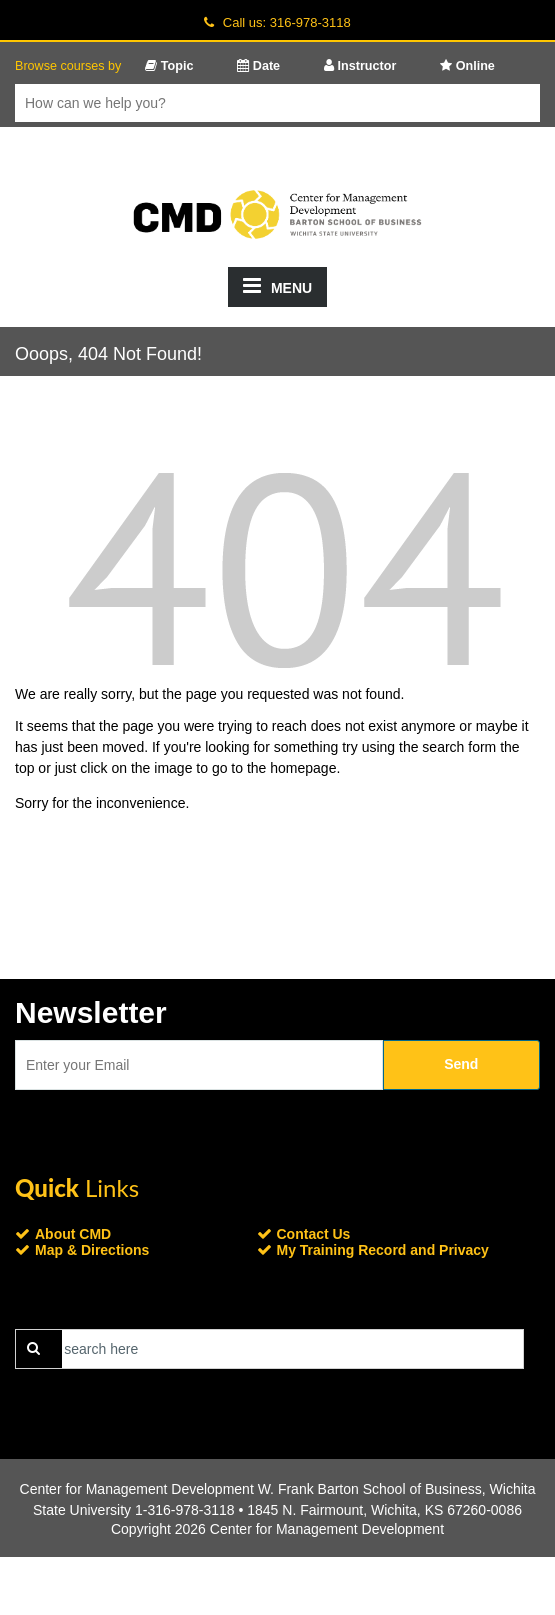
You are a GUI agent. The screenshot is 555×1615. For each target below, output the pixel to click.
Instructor (360, 66)
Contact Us (314, 1234)
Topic (169, 66)
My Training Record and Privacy (383, 1250)
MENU (277, 285)
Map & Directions (92, 1250)
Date (258, 66)
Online (467, 66)
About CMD (73, 1234)
